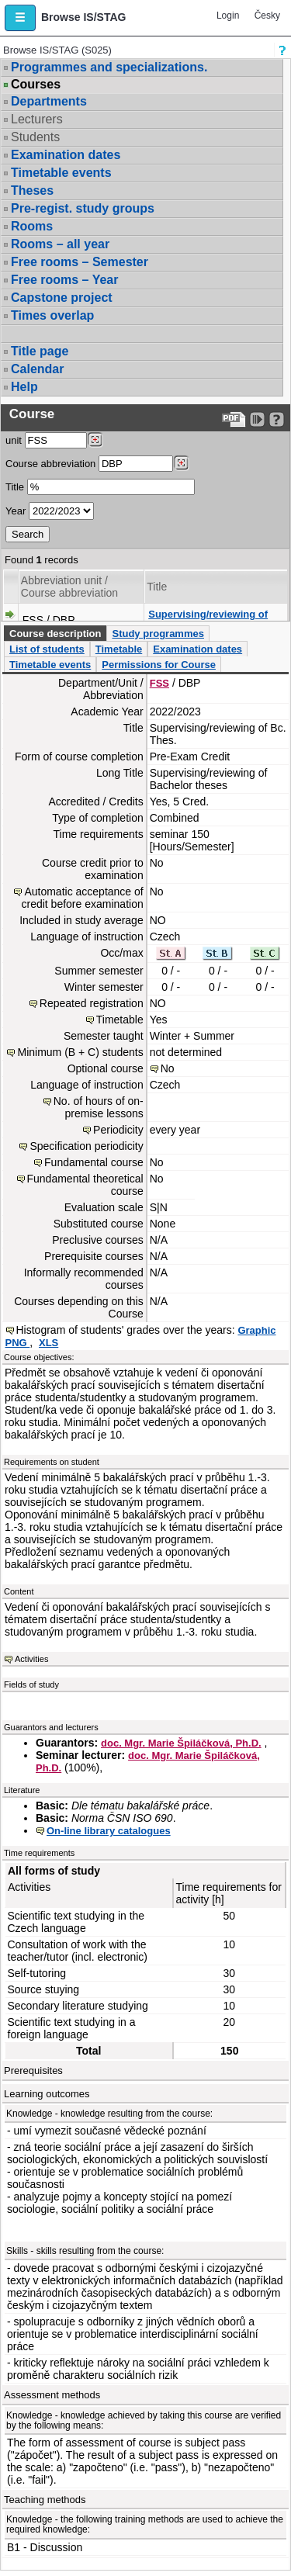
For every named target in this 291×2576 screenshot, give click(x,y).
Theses (32, 190)
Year (15, 511)
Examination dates (65, 154)
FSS (159, 683)
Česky (267, 15)
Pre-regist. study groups (82, 208)
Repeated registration (92, 1003)
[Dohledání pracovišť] (95, 440)
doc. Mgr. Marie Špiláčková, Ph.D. (181, 1743)
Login (228, 15)
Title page (39, 351)
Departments (49, 101)
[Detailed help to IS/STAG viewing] (276, 419)
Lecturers (37, 119)
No (168, 1068)
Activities (31, 1659)
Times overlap (52, 315)
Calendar (37, 369)
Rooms (32, 226)
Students (35, 137)
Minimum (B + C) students (80, 1052)
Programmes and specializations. (109, 67)
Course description (55, 633)
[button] (20, 18)
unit (13, 440)
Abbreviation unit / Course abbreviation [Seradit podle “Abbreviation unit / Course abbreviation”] (69, 586)
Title (14, 487)
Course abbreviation (50, 463)
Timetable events (61, 172)
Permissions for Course (159, 664)
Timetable (118, 649)
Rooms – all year (60, 244)
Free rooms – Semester (79, 261)
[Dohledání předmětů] (181, 463)
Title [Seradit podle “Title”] (157, 586)
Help (24, 386)
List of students (47, 649)
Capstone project (62, 297)
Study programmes (157, 633)
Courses (36, 85)
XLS (48, 1343)
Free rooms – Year (64, 279)
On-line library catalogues (109, 1831)
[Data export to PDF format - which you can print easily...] (234, 419)
